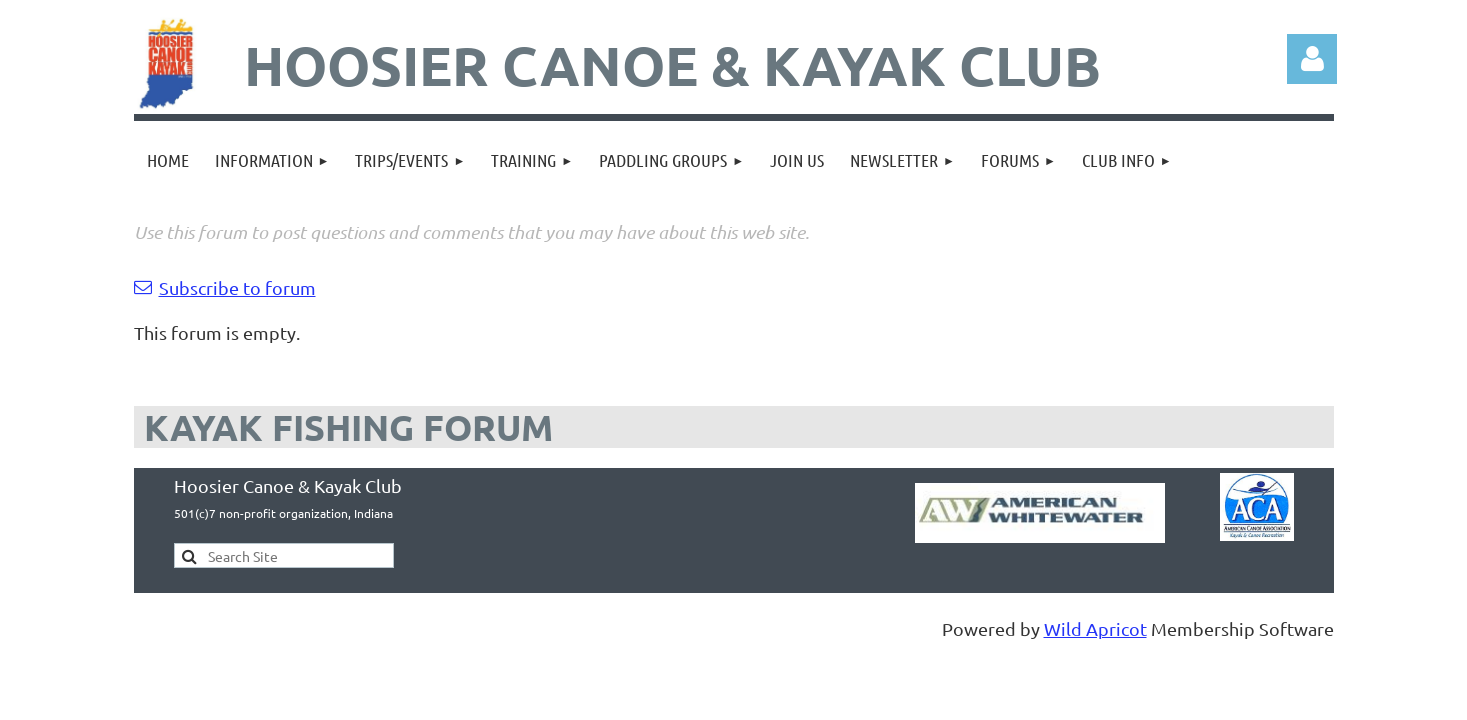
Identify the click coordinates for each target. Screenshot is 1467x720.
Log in (1312, 59)
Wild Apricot (1095, 628)
